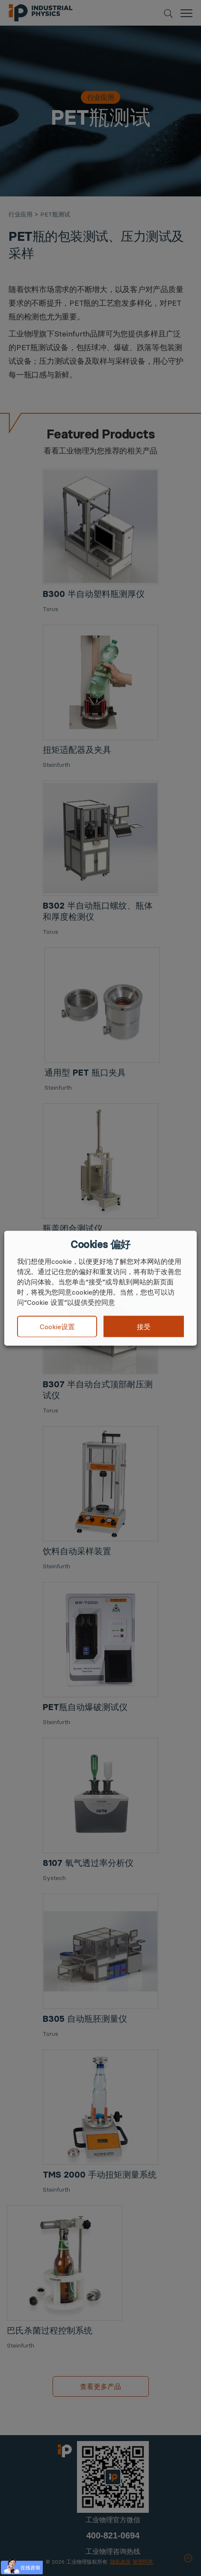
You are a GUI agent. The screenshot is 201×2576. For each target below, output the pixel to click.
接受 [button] (144, 1326)
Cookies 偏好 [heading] (100, 1244)
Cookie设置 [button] (57, 1326)
